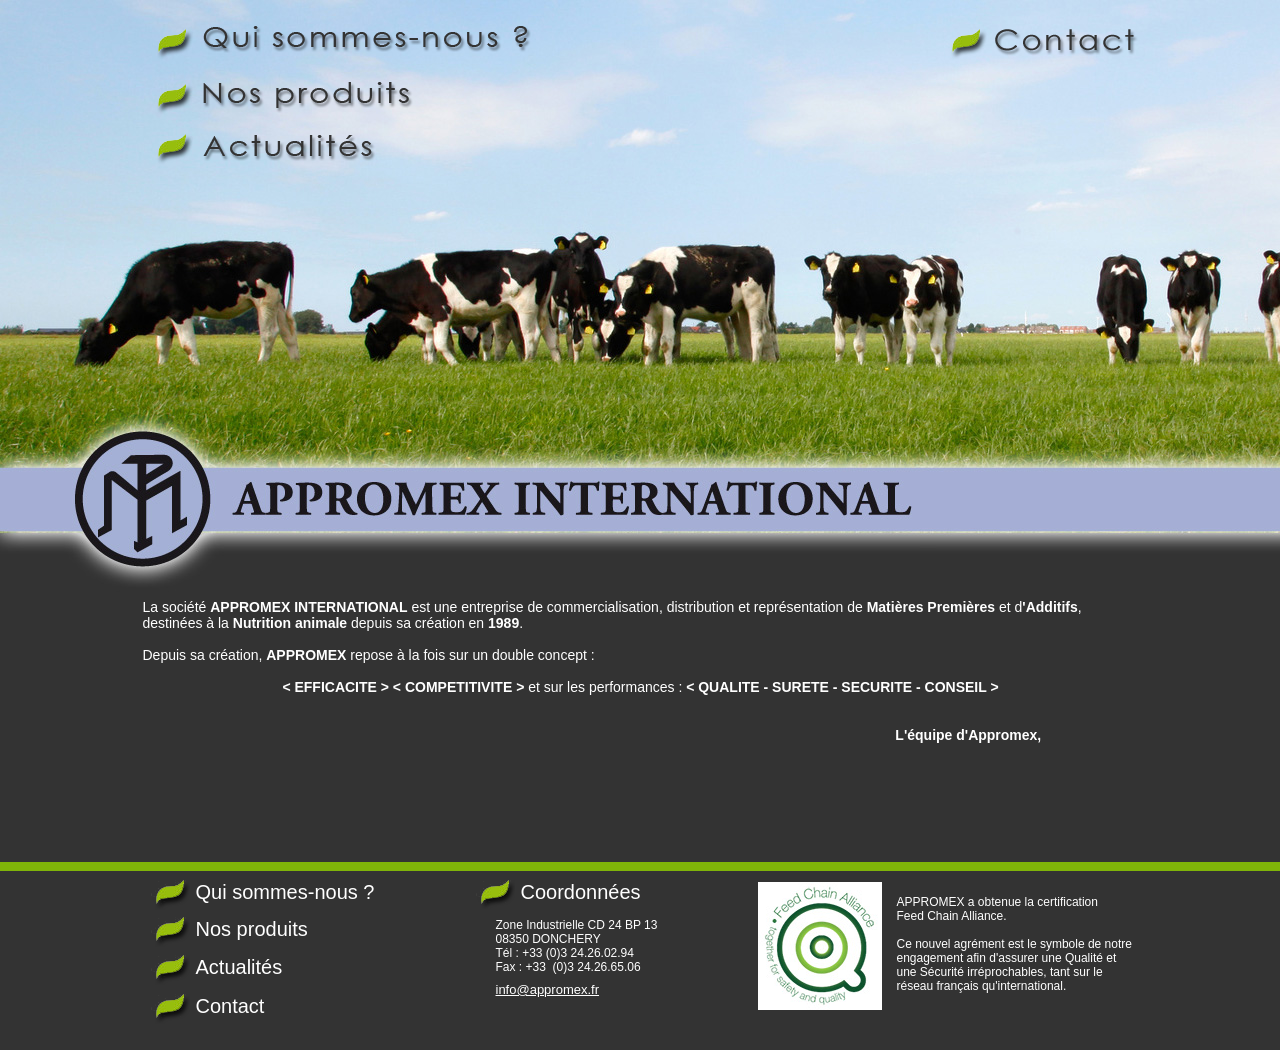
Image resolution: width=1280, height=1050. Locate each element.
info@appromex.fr (548, 989)
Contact (230, 1006)
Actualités (239, 967)
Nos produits (252, 929)
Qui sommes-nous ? (285, 892)
